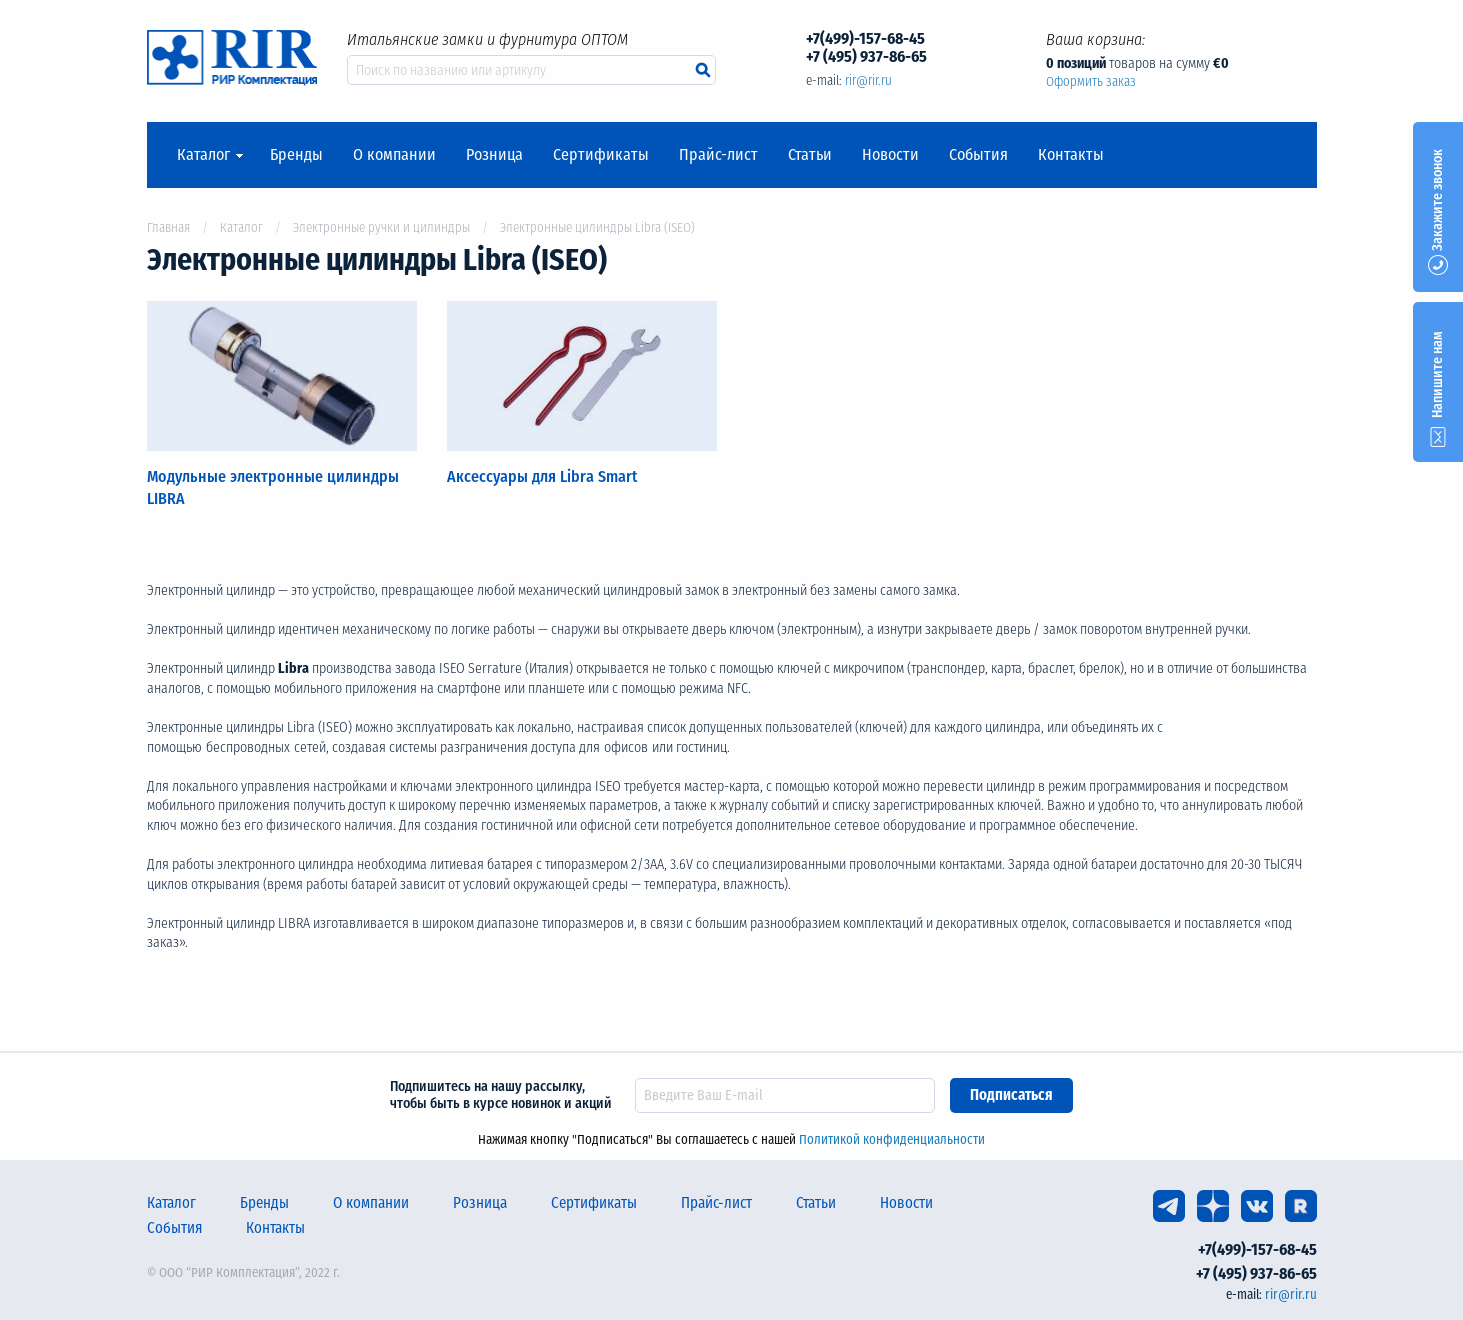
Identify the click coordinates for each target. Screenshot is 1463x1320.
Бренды (296, 155)
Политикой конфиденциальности (892, 1139)
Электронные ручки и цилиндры (381, 227)
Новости (890, 155)
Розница (494, 155)
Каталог (203, 155)
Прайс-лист (718, 155)
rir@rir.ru (868, 80)
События (978, 155)
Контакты (1071, 155)
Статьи (810, 155)
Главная (168, 227)
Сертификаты (601, 155)
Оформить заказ (1091, 81)
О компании (394, 155)
